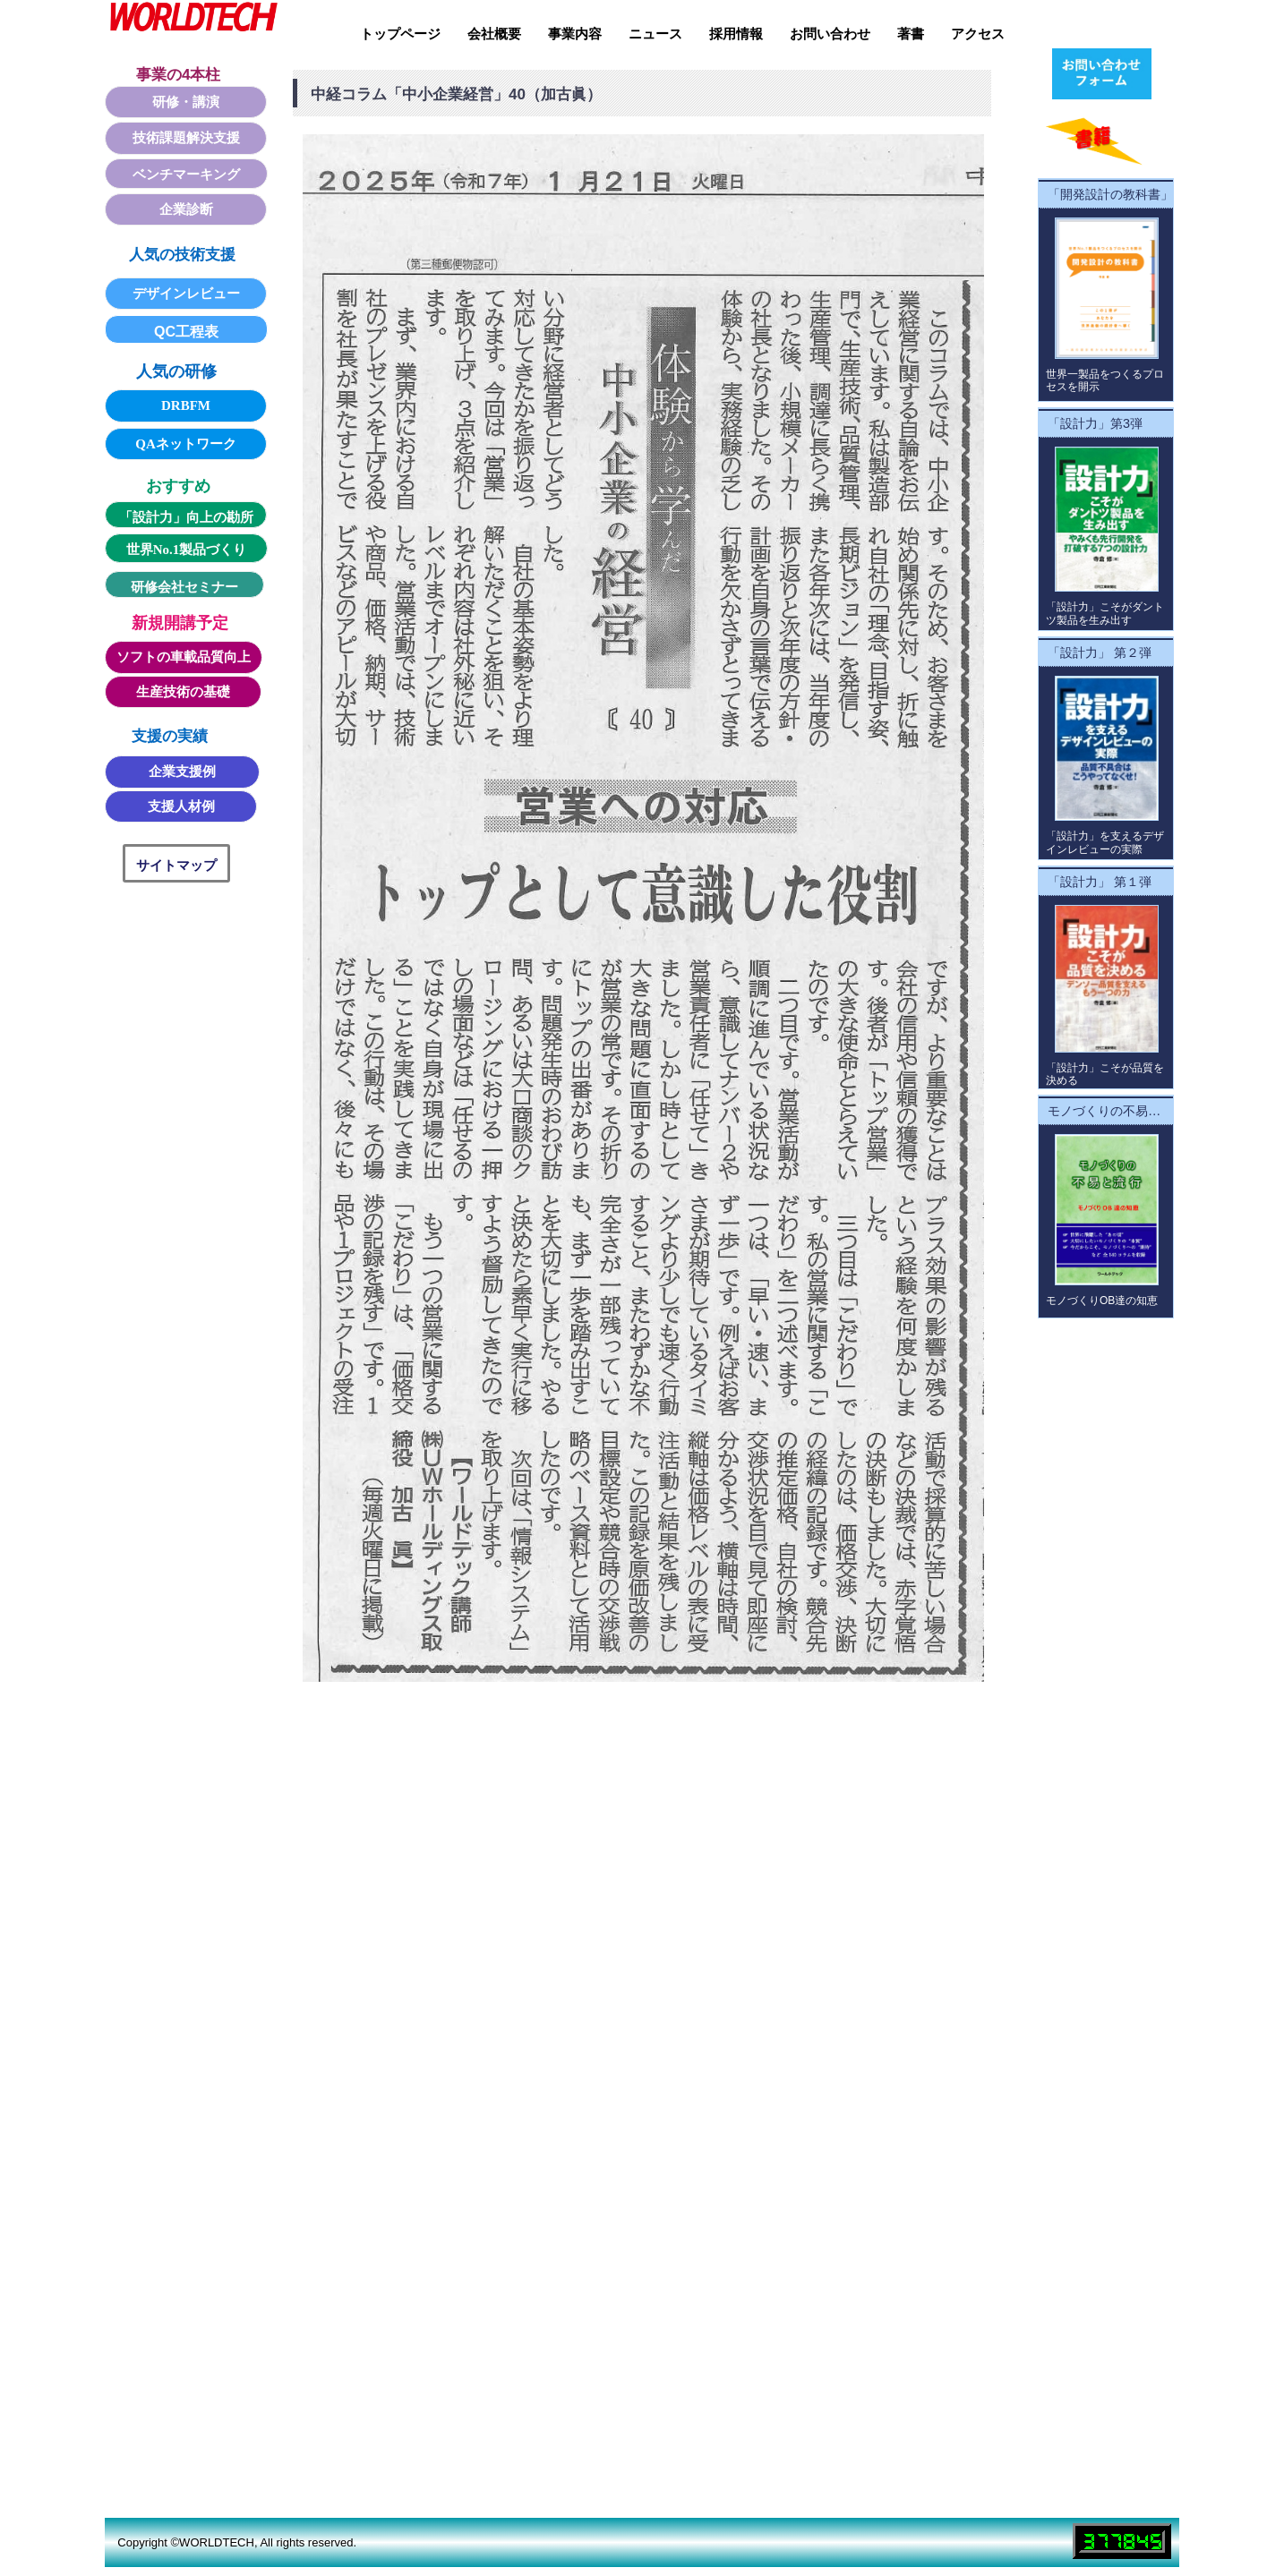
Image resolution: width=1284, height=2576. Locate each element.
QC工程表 (186, 331)
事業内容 (575, 34)
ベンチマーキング (186, 174)
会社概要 (494, 34)
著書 (910, 34)
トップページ (400, 34)
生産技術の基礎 (183, 692)
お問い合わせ (830, 34)
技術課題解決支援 (186, 138)
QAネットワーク (185, 444)
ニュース (655, 34)
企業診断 (186, 209)
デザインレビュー (186, 293)
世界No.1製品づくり (186, 549)
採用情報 (736, 34)
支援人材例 (181, 806)
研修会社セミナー (184, 587)
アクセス (978, 34)
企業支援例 (182, 771)
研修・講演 (185, 102)
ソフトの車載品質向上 (183, 657)
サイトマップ (176, 865)
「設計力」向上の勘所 (186, 517)
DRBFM (185, 405)
